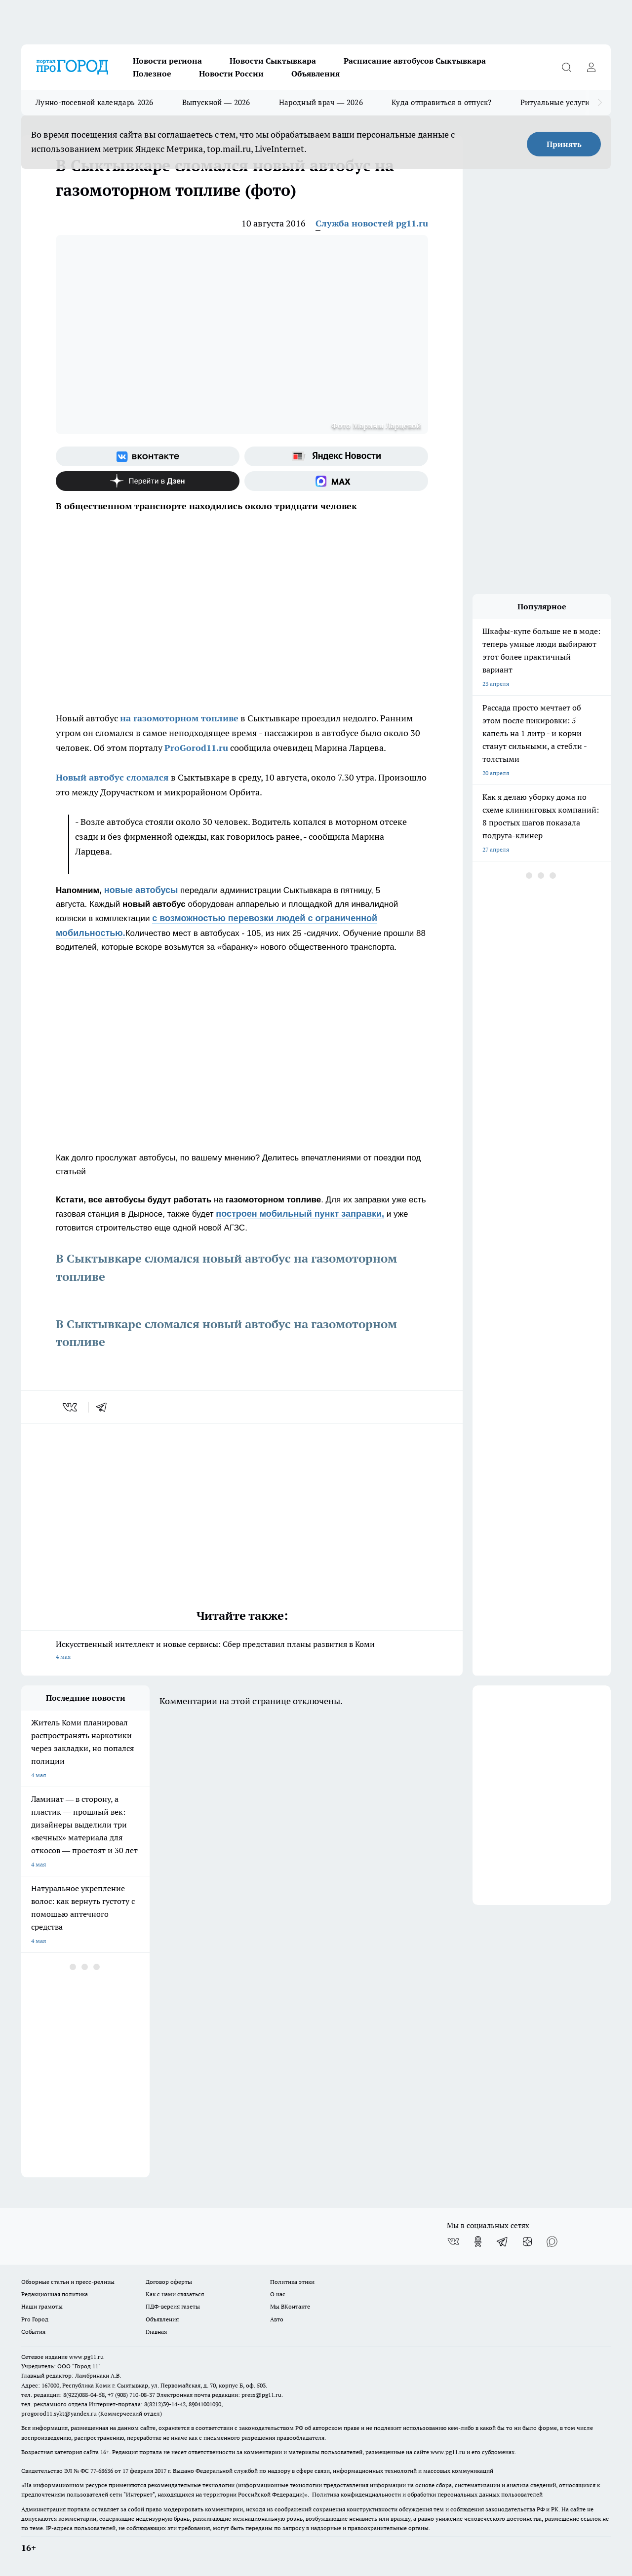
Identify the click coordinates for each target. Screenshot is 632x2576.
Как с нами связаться (175, 2294)
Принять (564, 144)
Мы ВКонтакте (290, 2306)
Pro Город (34, 2319)
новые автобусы (141, 890)
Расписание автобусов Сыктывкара (415, 61)
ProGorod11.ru (196, 747)
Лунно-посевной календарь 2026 (95, 102)
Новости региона (167, 61)
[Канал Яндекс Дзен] (147, 481)
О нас (277, 2294)
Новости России (231, 73)
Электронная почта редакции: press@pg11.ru (219, 2394)
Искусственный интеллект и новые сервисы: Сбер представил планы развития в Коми (242, 1651)
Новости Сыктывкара (273, 61)
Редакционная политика (54, 2294)
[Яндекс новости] (336, 456)
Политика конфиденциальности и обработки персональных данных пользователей (427, 2494)
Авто (276, 2319)
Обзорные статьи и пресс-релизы (68, 2281)
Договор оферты (169, 2281)
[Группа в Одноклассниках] (478, 2241)
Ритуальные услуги (555, 102)
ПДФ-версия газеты (173, 2306)
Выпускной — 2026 (216, 102)
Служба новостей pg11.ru (372, 223)
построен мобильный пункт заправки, (300, 1214)
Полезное (152, 73)
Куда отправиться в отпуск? (442, 102)
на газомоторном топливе (179, 718)
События (33, 2331)
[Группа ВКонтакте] (147, 456)
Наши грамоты (42, 2306)
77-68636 (101, 2470)
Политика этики (292, 2281)
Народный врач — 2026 (321, 102)
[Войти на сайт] (591, 67)
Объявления (315, 73)
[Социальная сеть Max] (336, 481)
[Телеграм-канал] (502, 2241)
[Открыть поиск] (566, 67)
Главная (156, 2331)
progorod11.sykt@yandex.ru (59, 2413)
